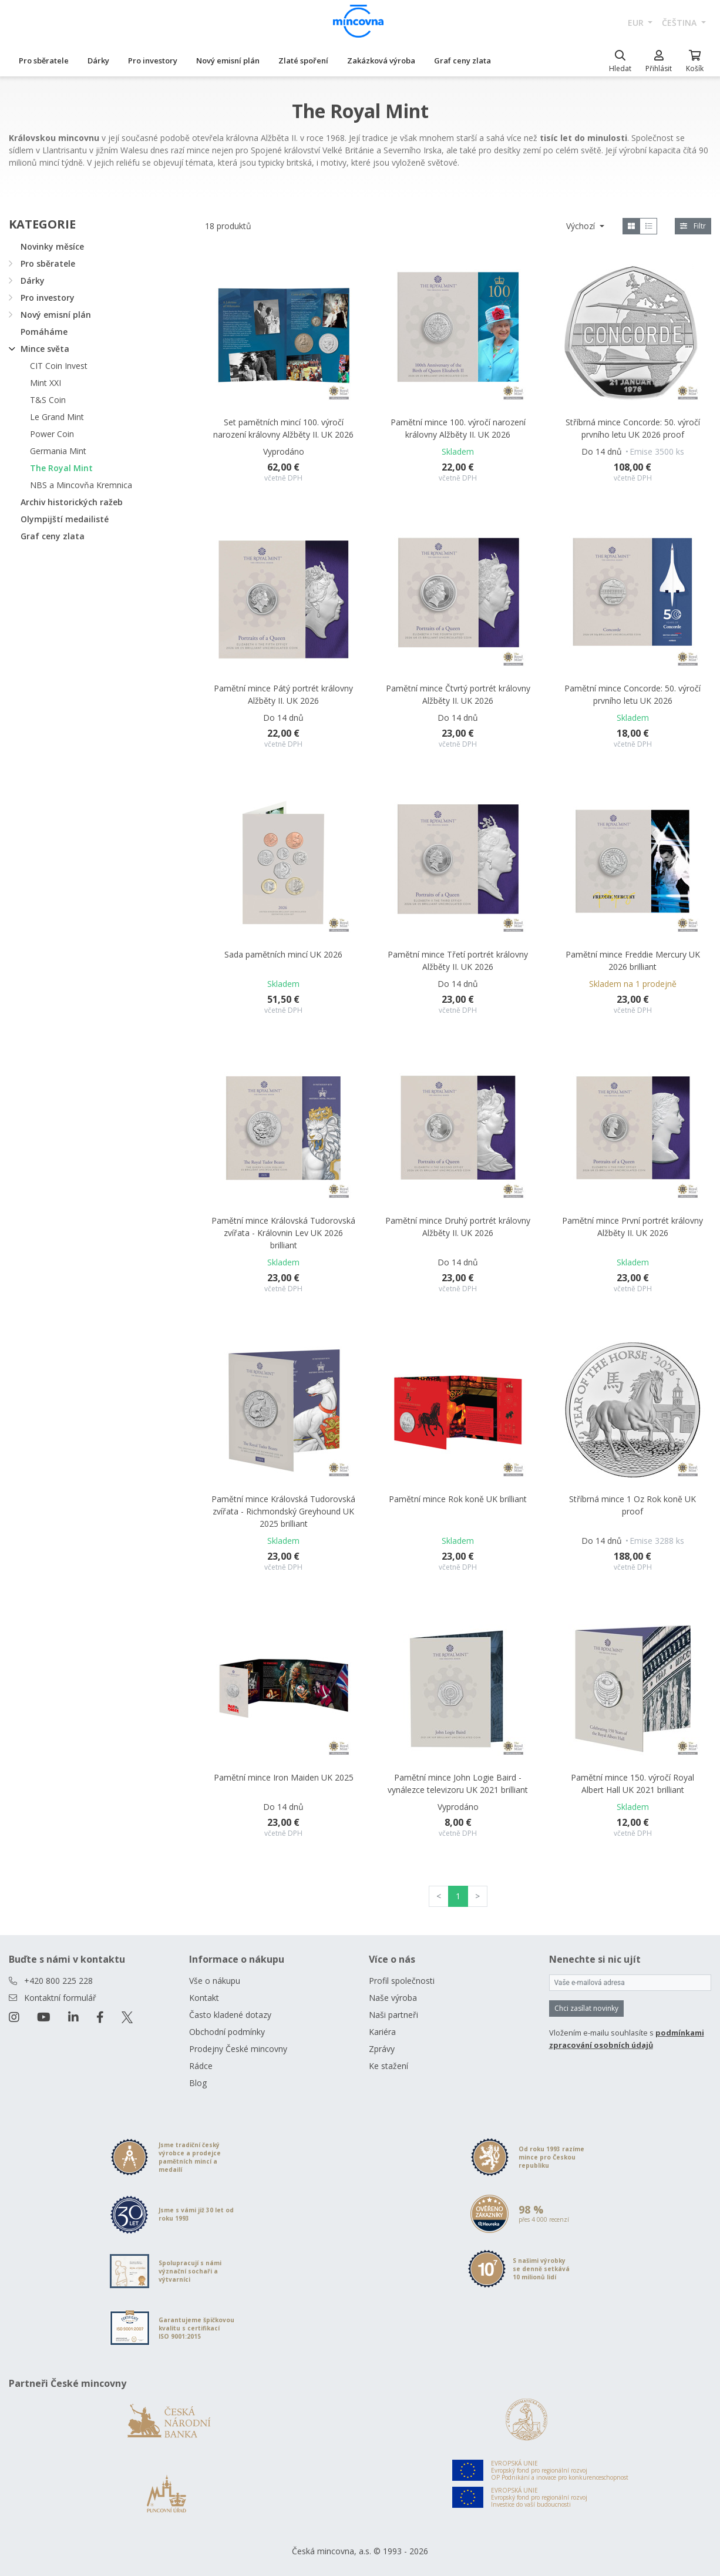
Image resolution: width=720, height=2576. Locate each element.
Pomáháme (44, 331)
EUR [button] (637, 22)
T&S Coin (48, 399)
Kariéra (382, 2031)
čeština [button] (680, 22)
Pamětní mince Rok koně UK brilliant (458, 1498)
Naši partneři (393, 2014)
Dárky (98, 60)
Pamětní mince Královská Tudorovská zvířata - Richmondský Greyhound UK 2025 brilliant (283, 1511)
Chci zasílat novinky (586, 2008)
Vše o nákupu (214, 1980)
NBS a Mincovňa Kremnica (81, 485)
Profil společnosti (402, 1980)
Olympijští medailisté (65, 519)
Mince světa (45, 348)
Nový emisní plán (228, 60)
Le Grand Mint (57, 416)
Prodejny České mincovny (238, 2048)
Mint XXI (45, 382)
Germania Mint (58, 450)
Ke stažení (388, 2065)
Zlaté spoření (303, 60)
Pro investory (152, 60)
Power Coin (52, 433)
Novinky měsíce (52, 246)
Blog (198, 2082)
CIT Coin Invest (59, 365)
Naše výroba (393, 1997)
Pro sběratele (44, 60)
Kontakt (204, 1997)
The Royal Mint (61, 467)
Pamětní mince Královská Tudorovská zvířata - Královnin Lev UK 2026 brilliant (283, 1233)
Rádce (201, 2065)
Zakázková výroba (381, 60)
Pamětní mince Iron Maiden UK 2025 (284, 1777)
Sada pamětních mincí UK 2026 (283, 954)
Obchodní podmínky (227, 2031)
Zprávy (382, 2048)
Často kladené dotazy (230, 2014)
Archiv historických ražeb (72, 502)
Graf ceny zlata (462, 60)
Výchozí (581, 225)
